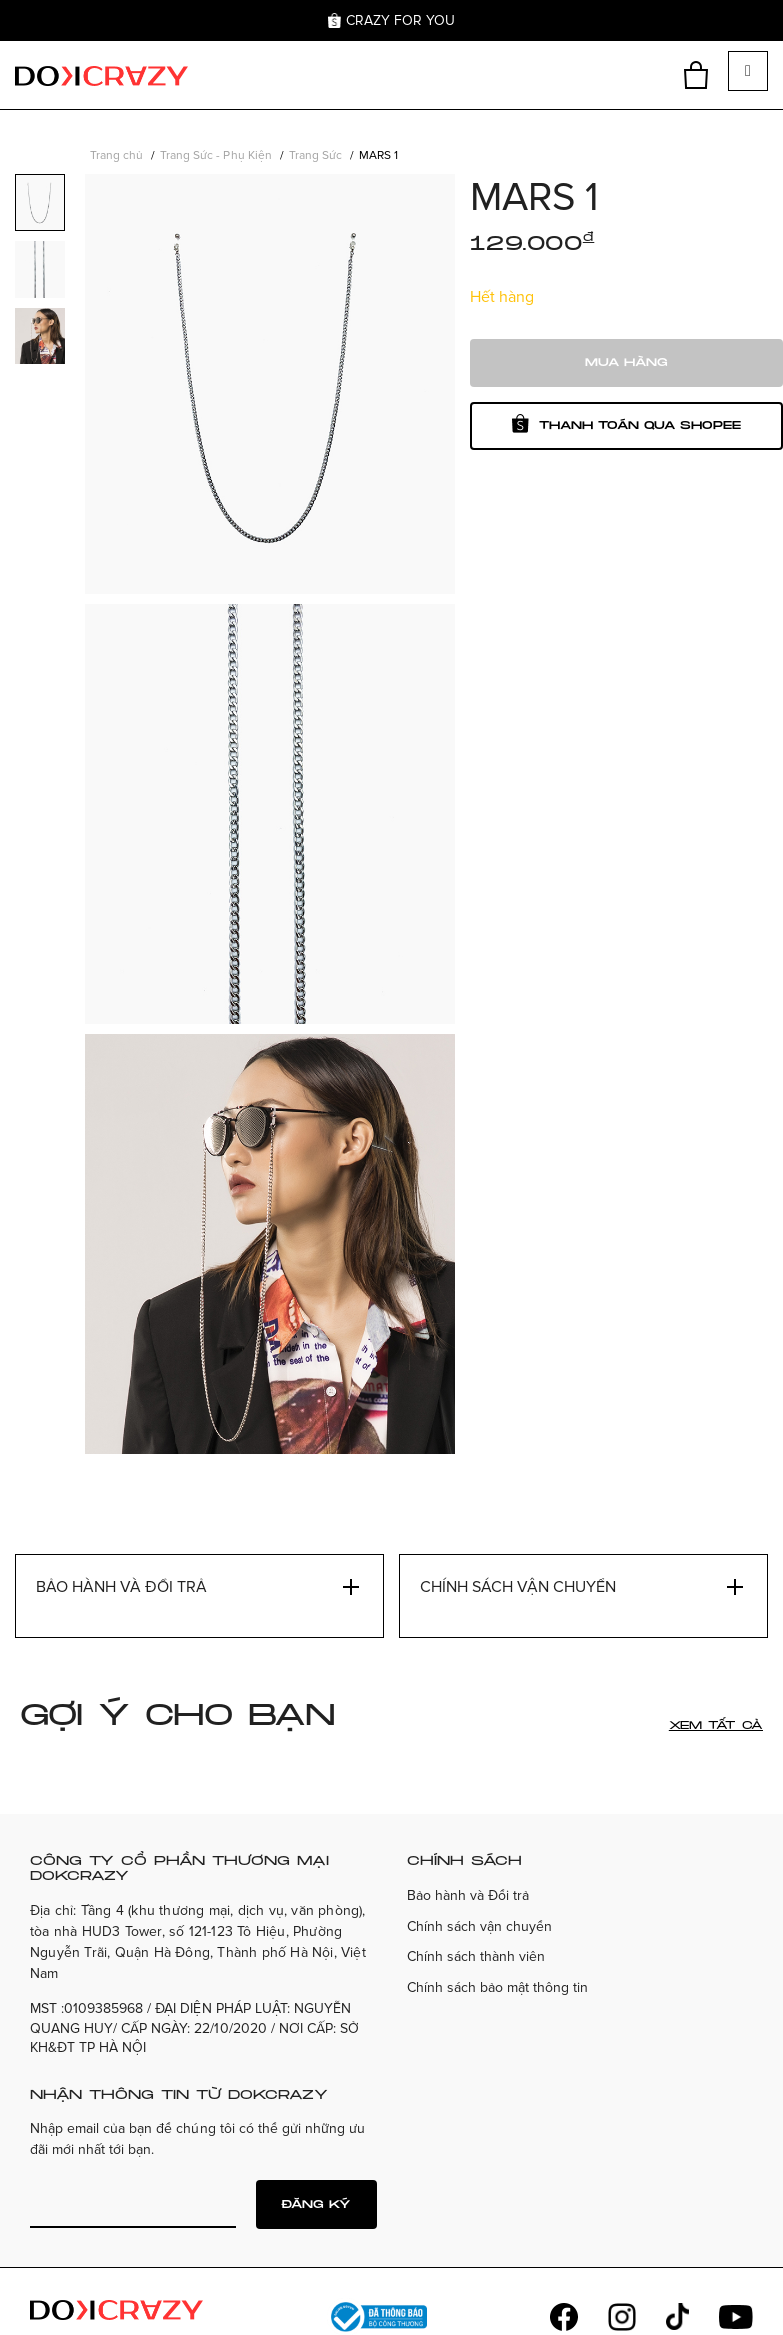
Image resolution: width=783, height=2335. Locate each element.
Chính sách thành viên (476, 1956)
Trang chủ (116, 155)
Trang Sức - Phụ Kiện (215, 155)
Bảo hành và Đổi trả (468, 1895)
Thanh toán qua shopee (626, 423)
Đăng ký (316, 2204)
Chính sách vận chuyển (479, 1926)
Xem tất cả (716, 1725)
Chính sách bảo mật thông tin (498, 1987)
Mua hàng (626, 362)
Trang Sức (315, 155)
